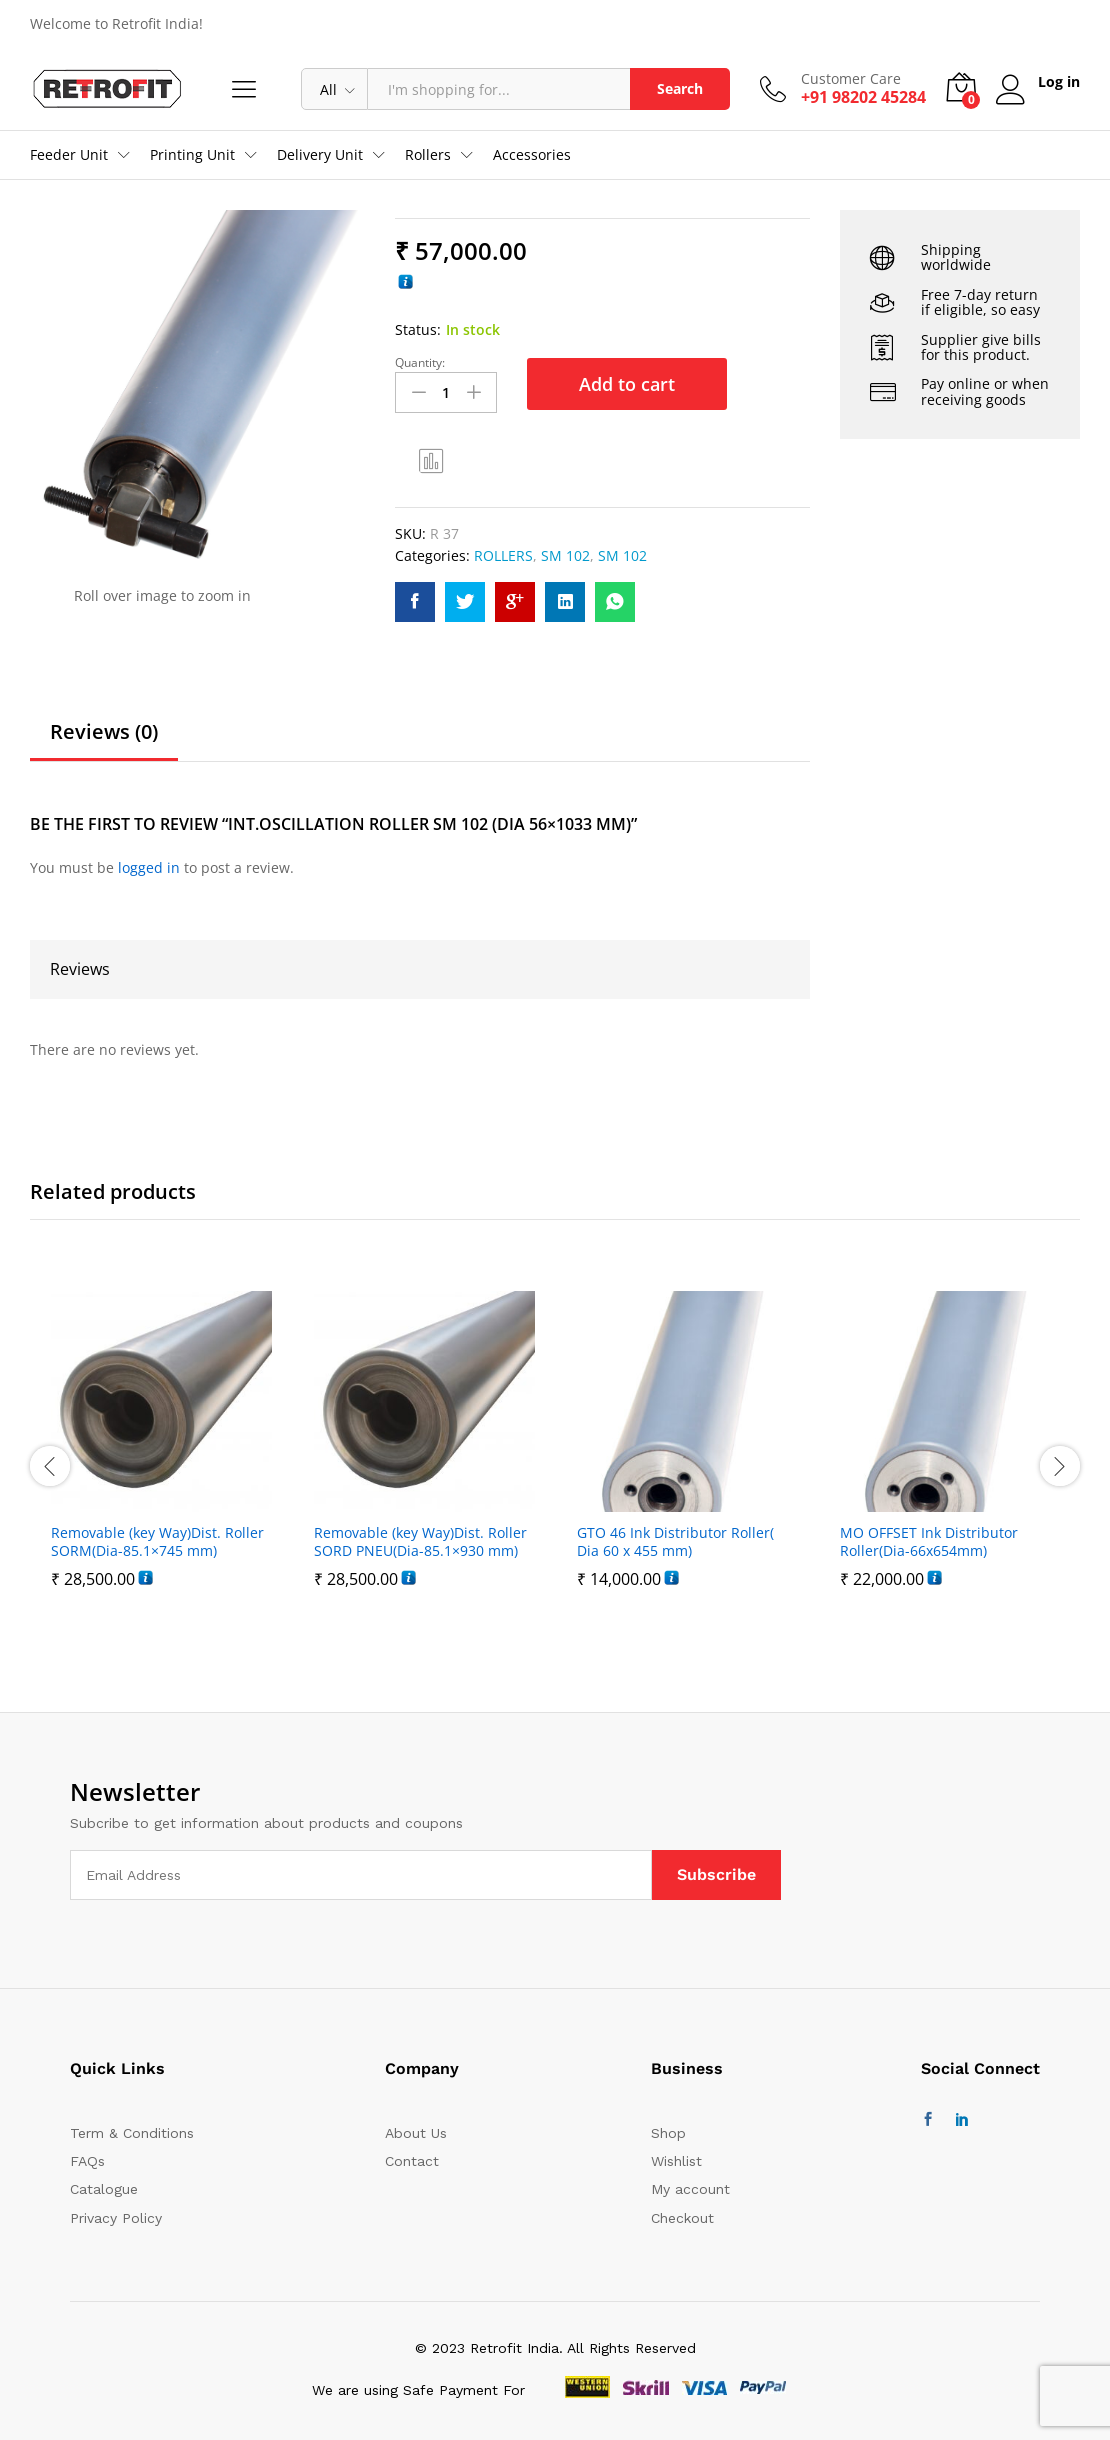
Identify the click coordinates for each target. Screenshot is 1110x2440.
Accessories (532, 155)
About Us (416, 2133)
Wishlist (676, 2161)
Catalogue (104, 2189)
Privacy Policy (116, 2218)
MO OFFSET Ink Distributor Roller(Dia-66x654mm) (929, 1542)
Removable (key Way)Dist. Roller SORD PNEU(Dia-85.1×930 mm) (420, 1542)
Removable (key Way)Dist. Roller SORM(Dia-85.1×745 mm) (157, 1542)
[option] (161, 1466)
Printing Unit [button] (192, 155)
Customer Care (851, 79)
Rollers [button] (428, 155)
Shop (668, 2133)
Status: (418, 329)
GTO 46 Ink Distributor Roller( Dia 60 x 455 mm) (675, 1542)
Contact (412, 2161)
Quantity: (420, 363)
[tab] (104, 741)
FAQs (87, 2161)
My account (690, 2189)
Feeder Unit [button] (69, 155)
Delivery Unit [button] (320, 155)
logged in (149, 867)
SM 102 (565, 555)
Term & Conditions (132, 2133)
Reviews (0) (104, 732)
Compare (432, 460)
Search (680, 88)
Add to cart (627, 384)
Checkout (682, 2218)
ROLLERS (503, 555)
